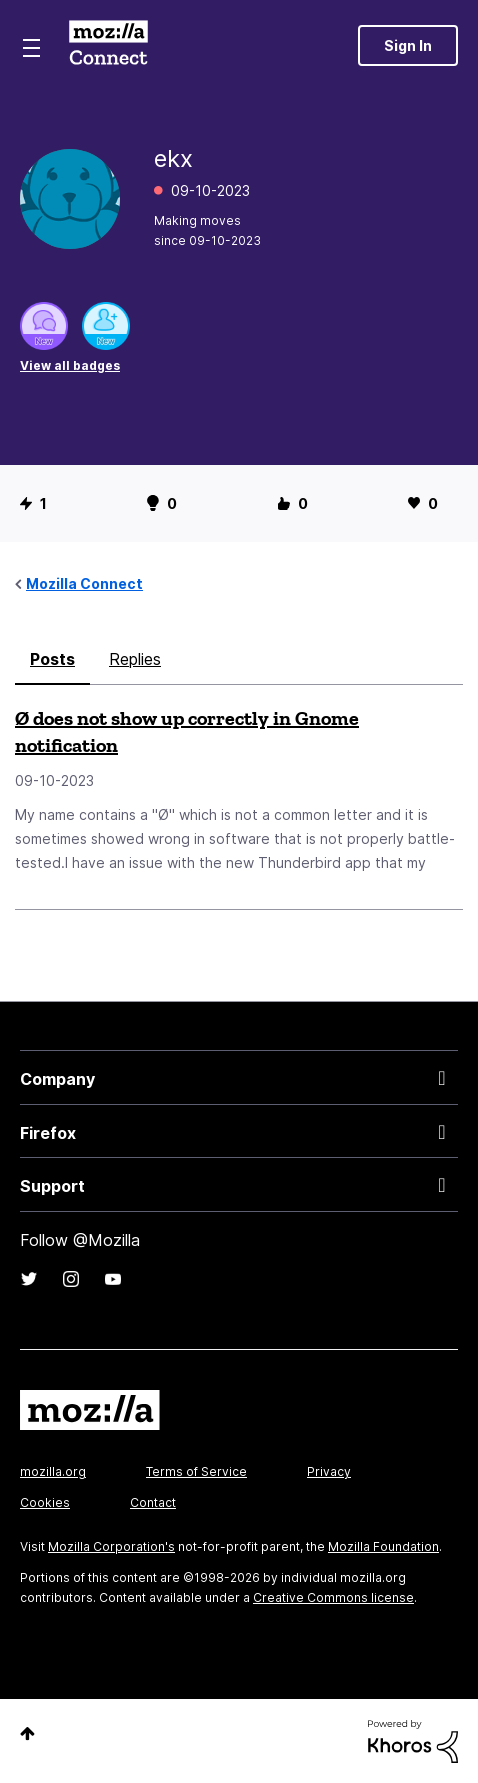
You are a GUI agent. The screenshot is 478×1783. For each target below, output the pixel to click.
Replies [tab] (135, 659)
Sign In (408, 45)
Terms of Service (196, 1471)
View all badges (70, 365)
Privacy (329, 1471)
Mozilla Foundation (383, 1546)
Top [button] (27, 1733)
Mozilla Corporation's (111, 1546)
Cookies (45, 1502)
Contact (153, 1502)
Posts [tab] (52, 659)
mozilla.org (53, 1471)
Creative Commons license (333, 1597)
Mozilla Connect (108, 45)
